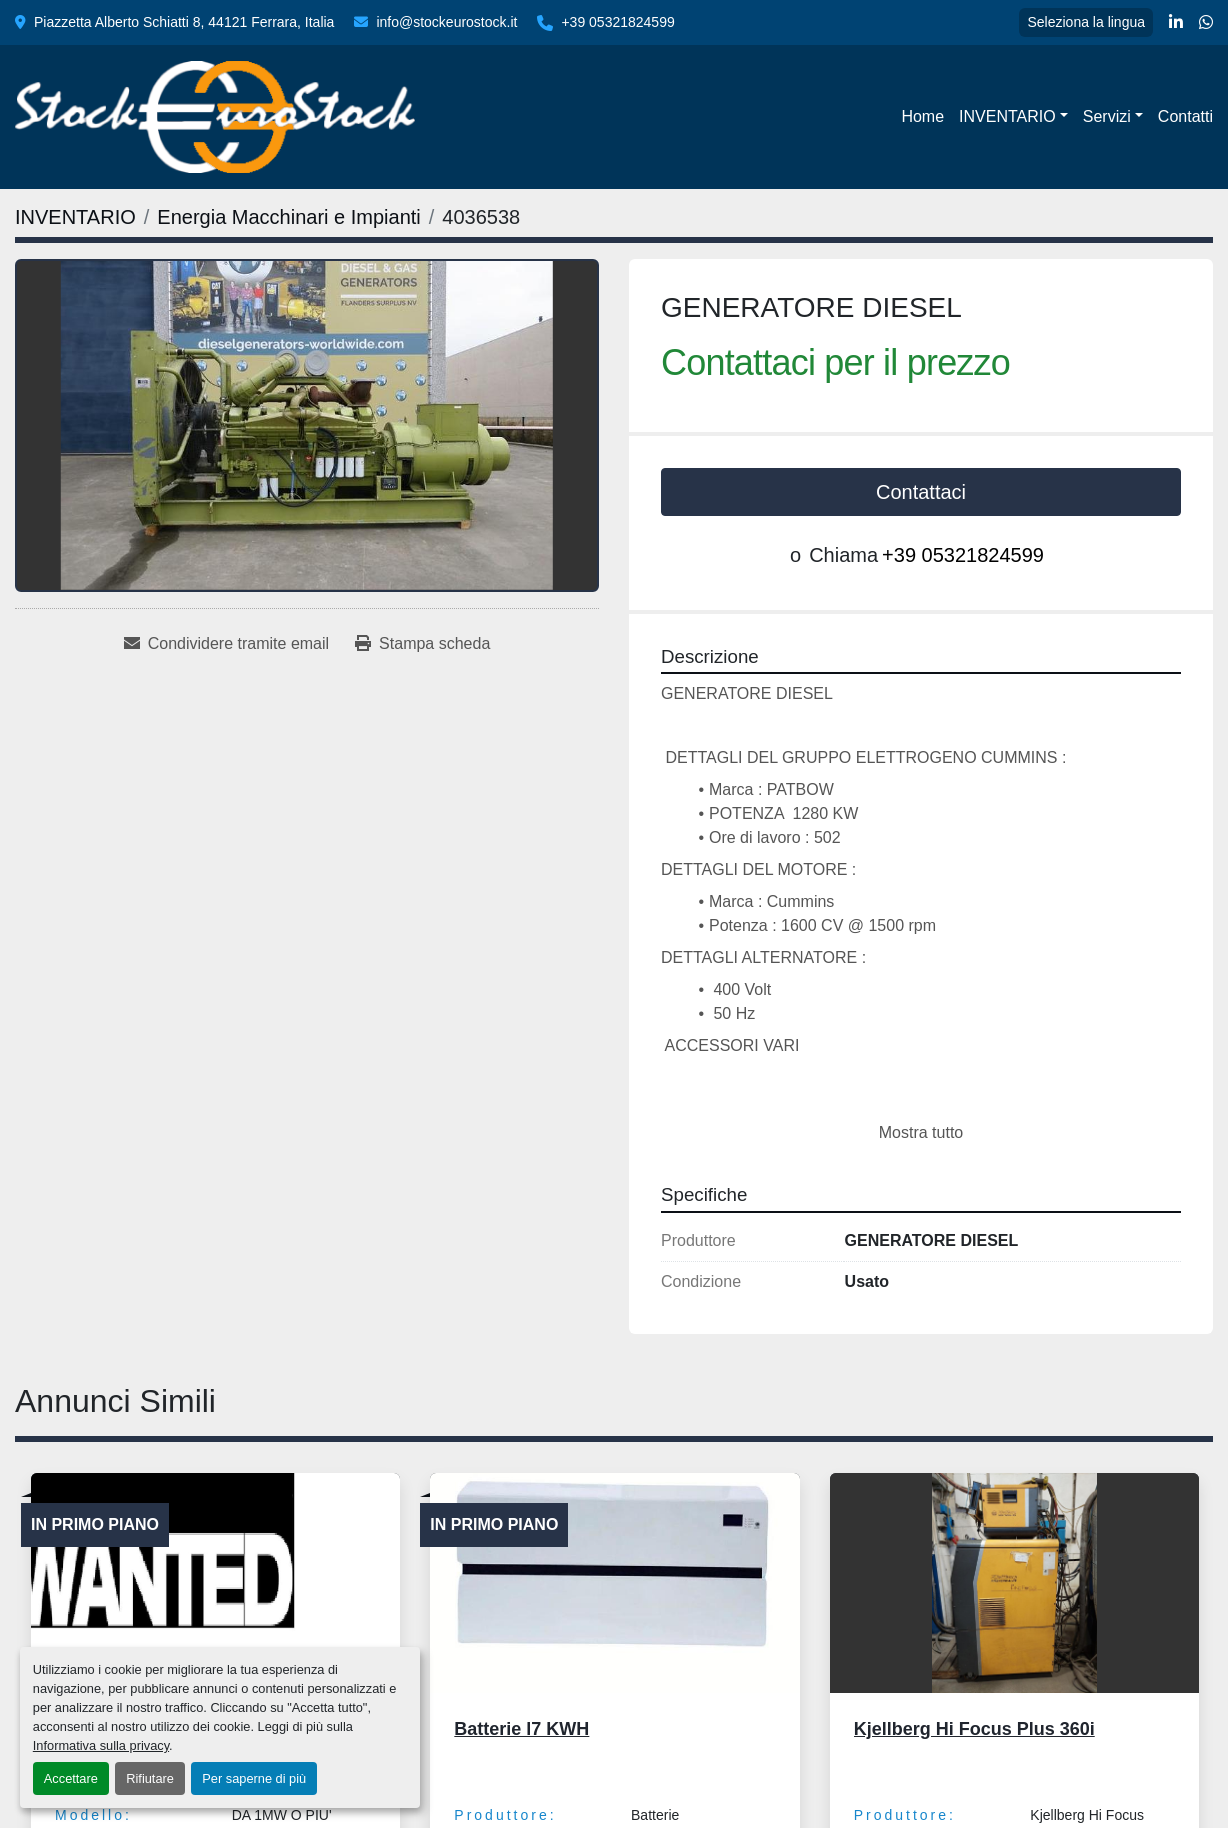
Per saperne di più (254, 1778)
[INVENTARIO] (75, 217)
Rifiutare (150, 1778)
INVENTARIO (1007, 116)
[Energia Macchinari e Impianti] (288, 217)
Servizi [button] (1107, 116)
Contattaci (921, 492)
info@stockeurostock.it (446, 22)
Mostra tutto (921, 1132)
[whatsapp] (1206, 23)
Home (922, 116)
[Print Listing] (422, 644)
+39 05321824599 (617, 22)
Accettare (71, 1778)
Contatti (1185, 116)
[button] (1013, 117)
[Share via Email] (226, 644)
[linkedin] (1176, 23)
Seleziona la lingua (1086, 22)
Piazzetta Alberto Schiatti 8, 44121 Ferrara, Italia (184, 22)
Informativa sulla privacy (101, 1745)
